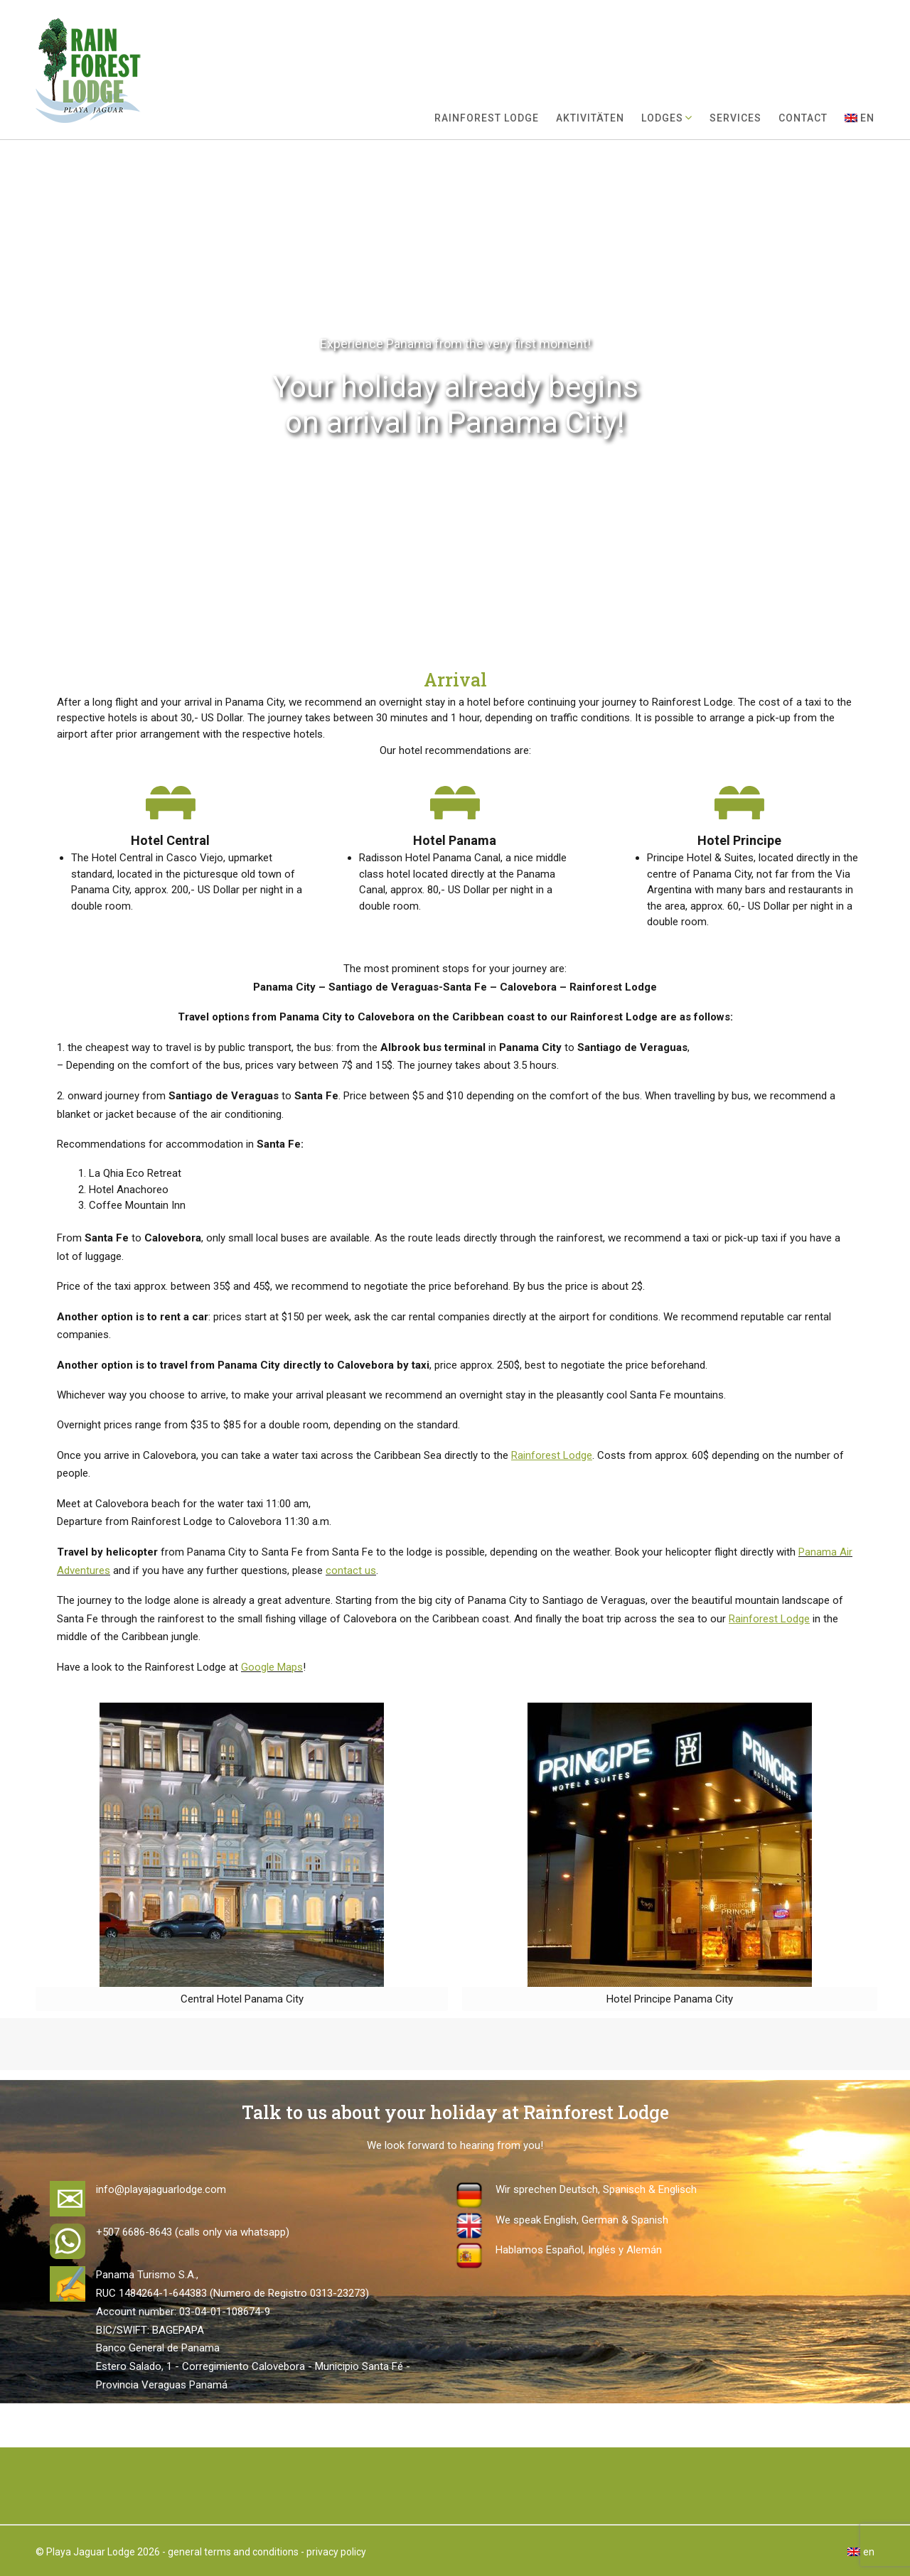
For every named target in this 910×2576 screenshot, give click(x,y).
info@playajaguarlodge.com (161, 2189)
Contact (803, 118)
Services (735, 118)
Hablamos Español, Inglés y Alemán (579, 2249)
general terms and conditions (233, 2552)
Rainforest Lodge (486, 118)
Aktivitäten (590, 118)
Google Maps (272, 1667)
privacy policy (336, 2552)
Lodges (662, 118)
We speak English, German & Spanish (582, 2220)
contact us (351, 1570)
